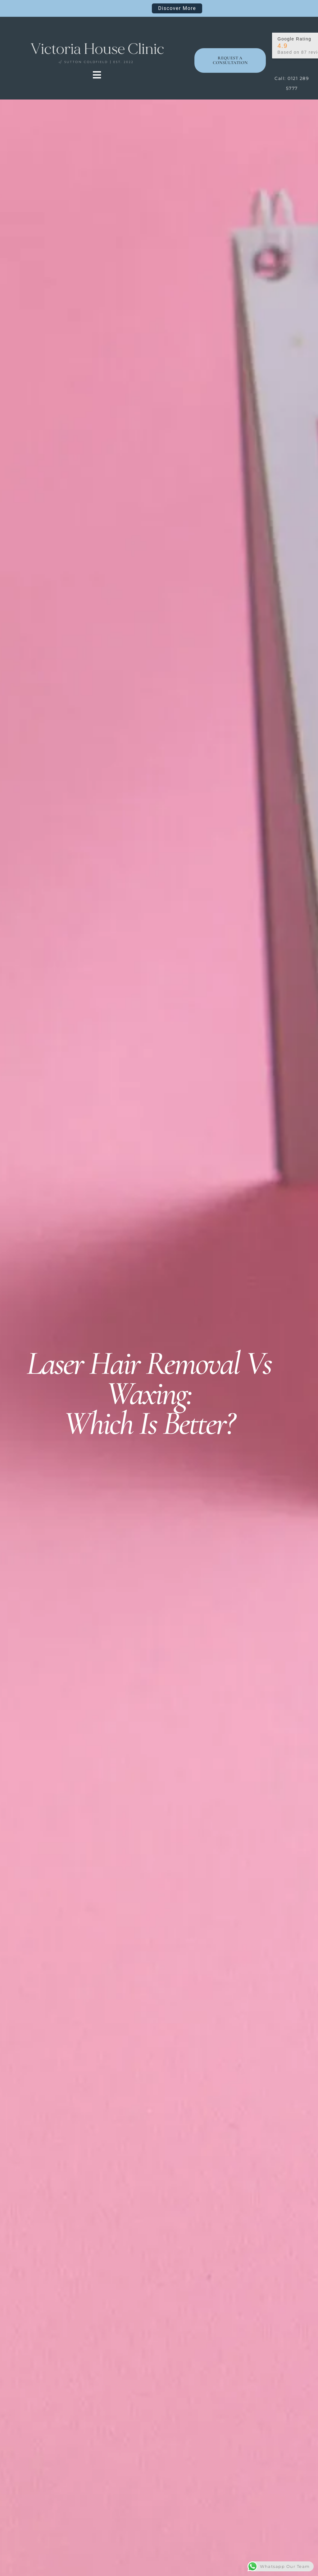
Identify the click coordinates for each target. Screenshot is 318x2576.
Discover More (177, 8)
